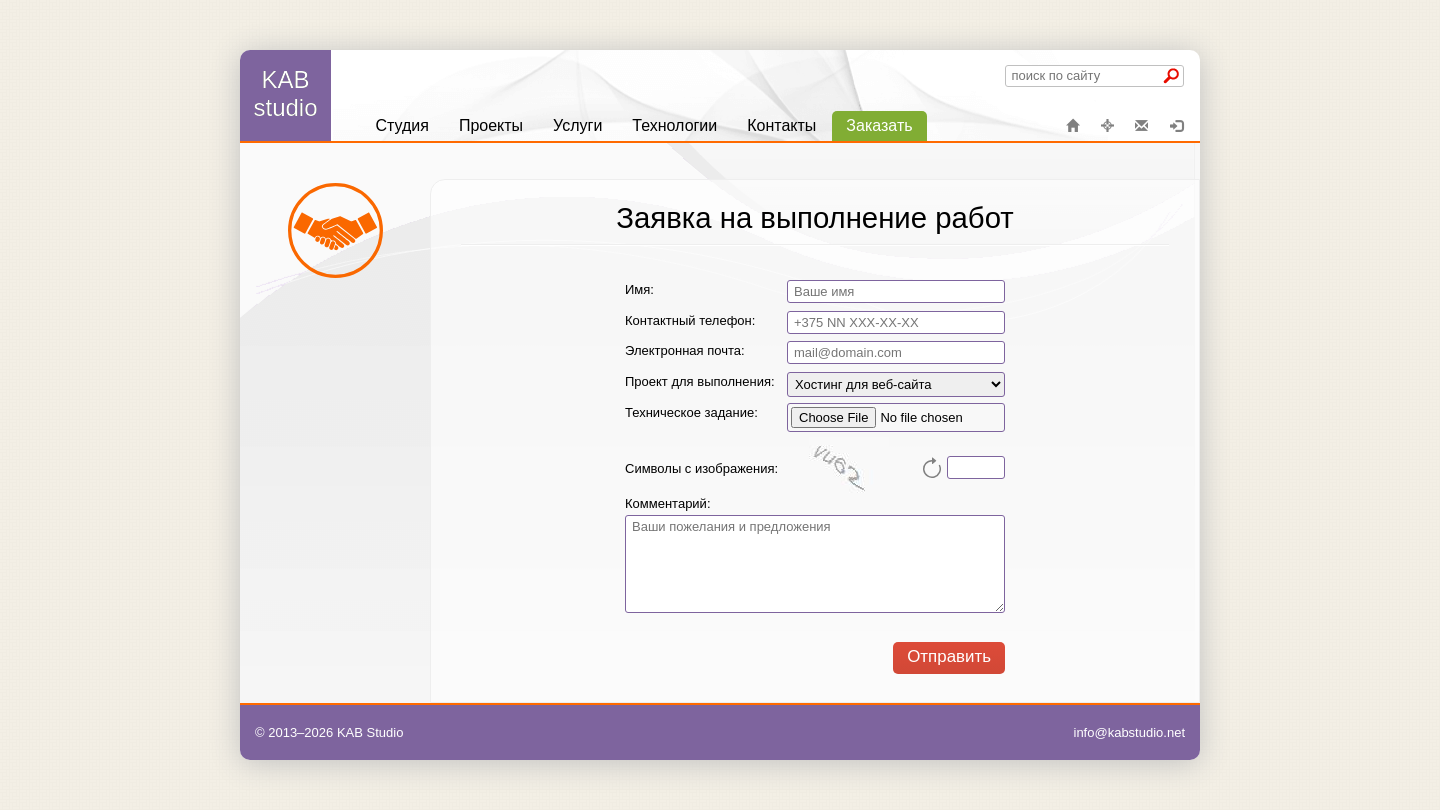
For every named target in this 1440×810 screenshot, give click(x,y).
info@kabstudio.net (1130, 732)
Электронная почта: (685, 350)
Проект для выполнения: (700, 381)
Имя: (639, 289)
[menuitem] (401, 126)
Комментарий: (668, 503)
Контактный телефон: (690, 320)
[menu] (643, 126)
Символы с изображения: (701, 468)
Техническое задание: (691, 412)
